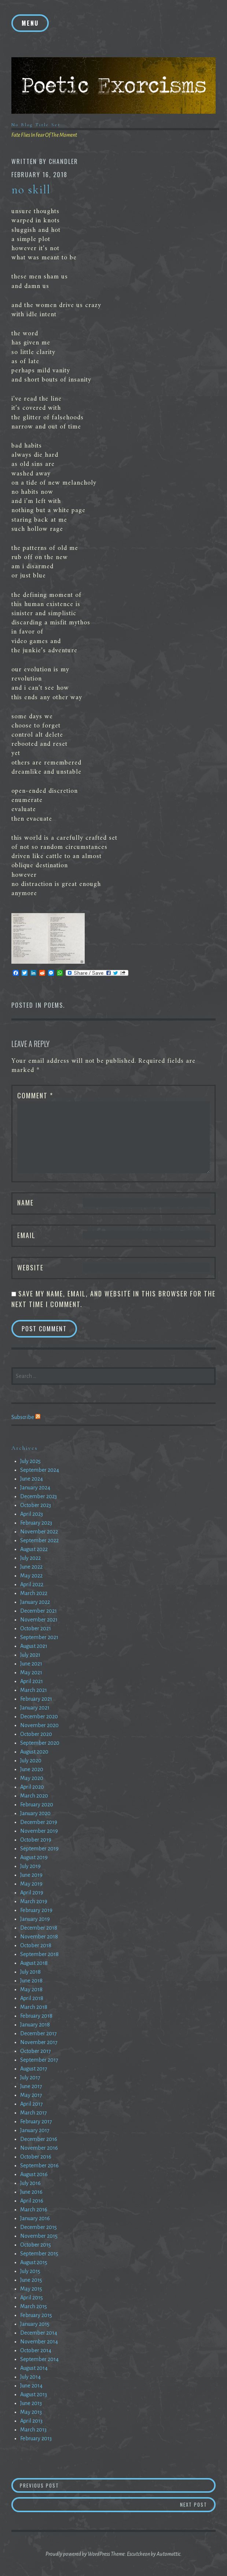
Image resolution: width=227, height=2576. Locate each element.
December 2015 (38, 2227)
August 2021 (33, 1646)
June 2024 (31, 1479)
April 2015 (31, 2297)
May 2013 (31, 2412)
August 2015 (33, 2262)
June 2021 (31, 1664)
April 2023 (31, 1514)
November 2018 (39, 1937)
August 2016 (34, 2174)
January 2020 (35, 1813)
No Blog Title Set (36, 125)
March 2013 (33, 2430)
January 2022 (35, 1602)
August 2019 (34, 1857)
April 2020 (32, 1787)
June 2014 (31, 2386)
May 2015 (31, 2289)
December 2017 (38, 2033)
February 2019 (36, 1910)
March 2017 (33, 2113)
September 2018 (39, 1954)
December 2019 (38, 1822)
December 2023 (38, 1496)
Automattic (168, 2554)
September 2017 (39, 2060)
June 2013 (31, 2403)
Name (25, 1202)
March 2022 (33, 1593)
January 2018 (35, 2025)
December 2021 (38, 1611)
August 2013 (33, 2394)
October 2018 (35, 1945)
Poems (53, 1005)
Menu (30, 23)
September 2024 (39, 1470)
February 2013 (36, 2438)
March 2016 (33, 2209)
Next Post (198, 2504)
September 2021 (39, 1637)
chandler (63, 161)
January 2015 (35, 2324)
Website (30, 1267)
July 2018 (30, 1972)
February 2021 (36, 1699)
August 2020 (34, 1752)
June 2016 (31, 2192)
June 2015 (31, 2280)
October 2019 (35, 1840)
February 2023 (36, 1523)
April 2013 (31, 2421)
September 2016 (39, 2165)
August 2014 (34, 2368)
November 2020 (39, 1725)
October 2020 (36, 1734)
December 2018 (38, 1928)
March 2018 (33, 2007)
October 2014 (35, 2350)
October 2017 (35, 2051)
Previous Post (52, 2485)
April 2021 (31, 1681)
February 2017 (36, 2121)
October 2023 (35, 1505)
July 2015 (30, 2271)
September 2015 (39, 2253)
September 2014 (39, 2359)
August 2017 (33, 2069)
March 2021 (33, 1690)
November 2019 (39, 1831)
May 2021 (31, 1672)
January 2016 (35, 2218)
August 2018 (34, 1963)
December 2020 (39, 1716)
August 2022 (34, 1549)
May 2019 (31, 1884)
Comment (35, 1095)
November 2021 (39, 1620)
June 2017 (31, 2086)
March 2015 (33, 2306)
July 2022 (30, 1558)
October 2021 (35, 1628)
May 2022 (31, 1576)
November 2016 (39, 2148)
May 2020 (31, 1778)
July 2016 (30, 2183)
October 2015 (35, 2245)
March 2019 (33, 1901)
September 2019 (39, 1848)
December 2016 (38, 2139)
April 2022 (31, 1584)
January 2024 (35, 1487)
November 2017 (39, 2042)
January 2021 (35, 1708)
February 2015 (36, 2315)
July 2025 (30, 1461)
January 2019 (35, 1919)
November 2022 (39, 1532)
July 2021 (30, 1655)
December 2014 (38, 2333)
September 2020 (39, 1743)
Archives (24, 1448)
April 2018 (31, 1998)
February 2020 (36, 1804)
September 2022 (39, 1540)
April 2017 (31, 2104)
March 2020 (34, 1796)
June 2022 (31, 1567)
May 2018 (31, 1989)
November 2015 (39, 2236)
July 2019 (30, 1866)
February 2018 (36, 2016)
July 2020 (30, 1760)
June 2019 (31, 1875)
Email (26, 1235)
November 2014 (39, 2342)
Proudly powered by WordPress (77, 2554)
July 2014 (30, 2377)
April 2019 (31, 1892)
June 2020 (31, 1769)
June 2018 (31, 1981)
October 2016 (35, 2157)
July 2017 (30, 2077)
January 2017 (35, 2130)
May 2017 (31, 2095)
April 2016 (31, 2201)
